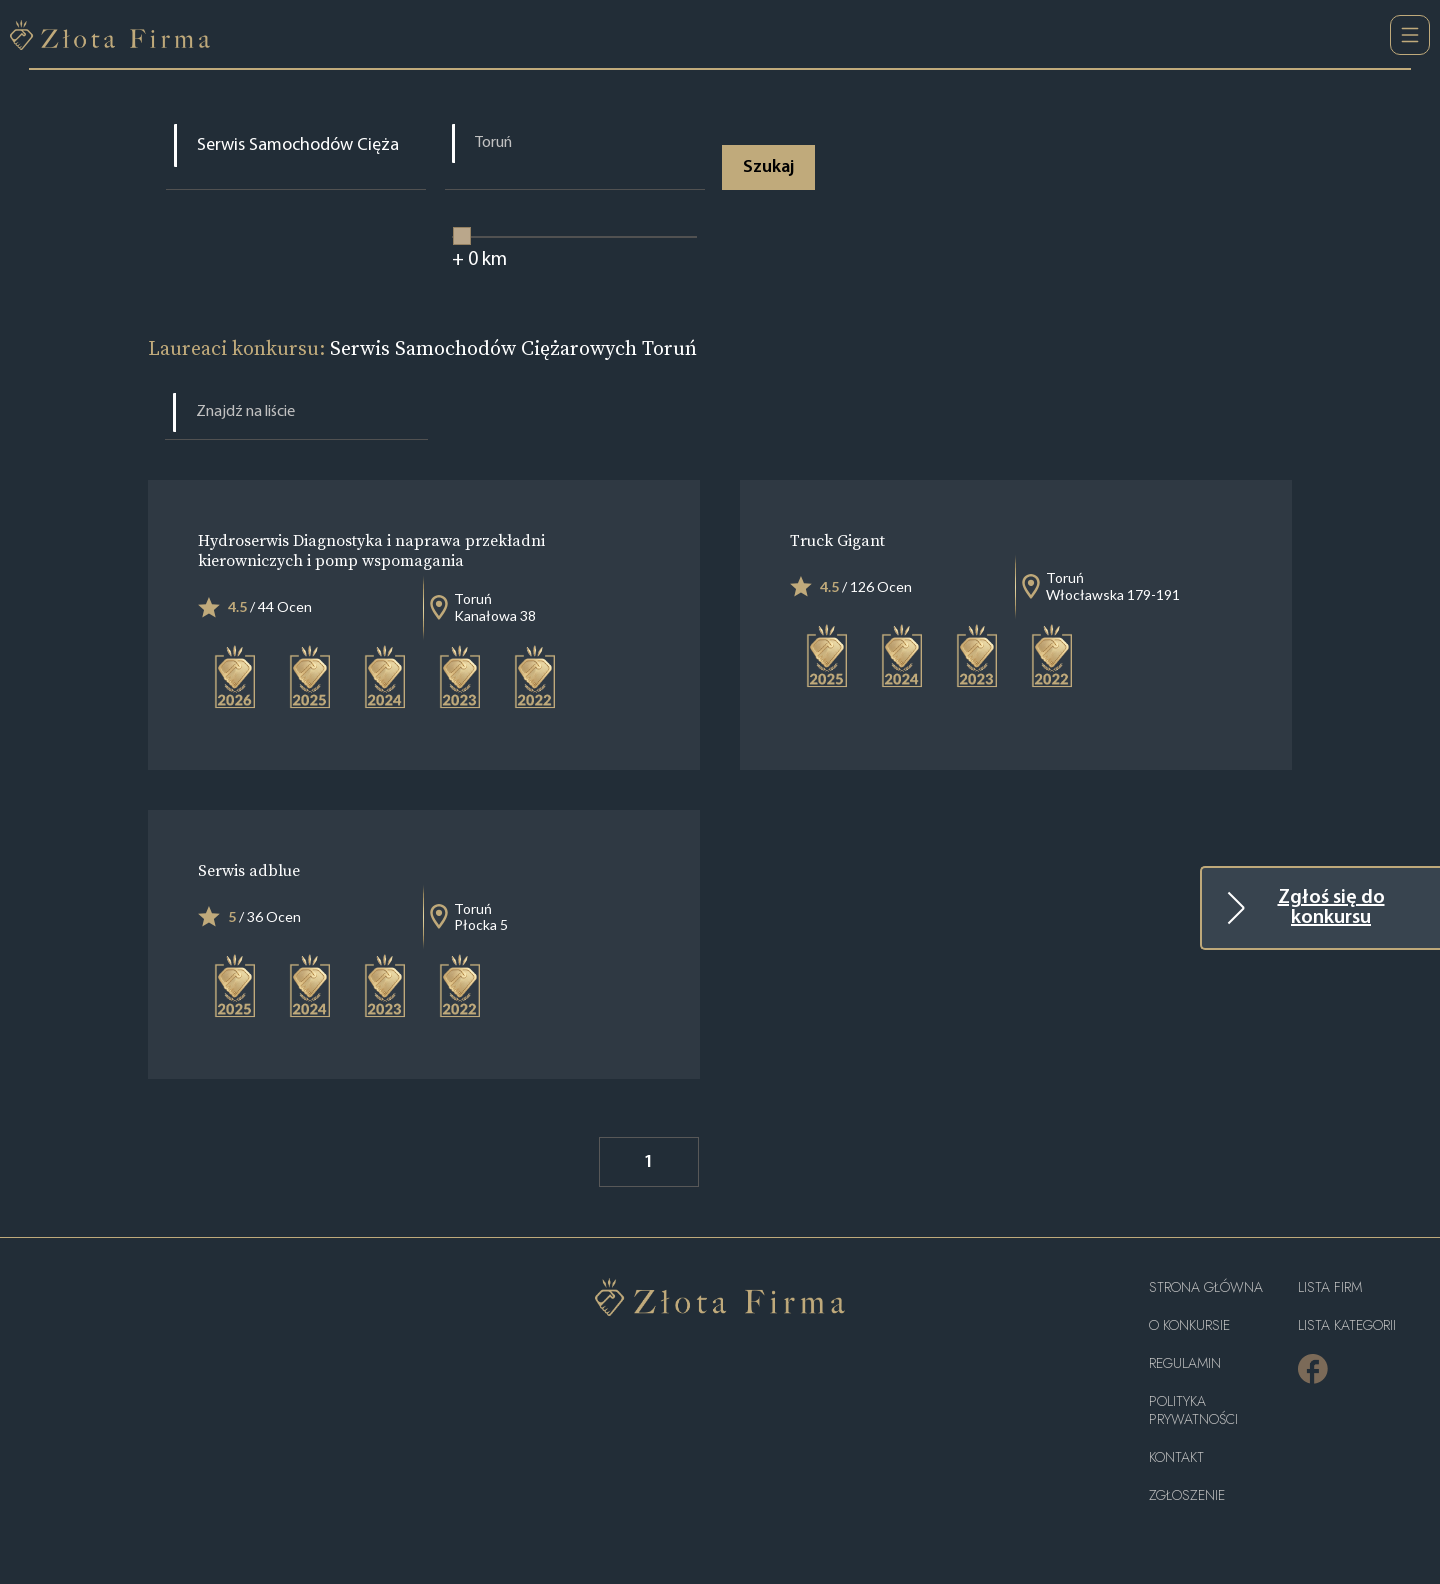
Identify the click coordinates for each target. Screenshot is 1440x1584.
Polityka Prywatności (1193, 1410)
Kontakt (1176, 1457)
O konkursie (1189, 1325)
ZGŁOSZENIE (1187, 1495)
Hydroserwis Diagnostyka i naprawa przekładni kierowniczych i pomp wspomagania (371, 550)
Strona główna (1206, 1287)
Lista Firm (1330, 1287)
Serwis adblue (249, 870)
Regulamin (1185, 1363)
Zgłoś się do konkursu (1331, 908)
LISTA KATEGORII (1347, 1325)
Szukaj (769, 167)
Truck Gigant (837, 540)
